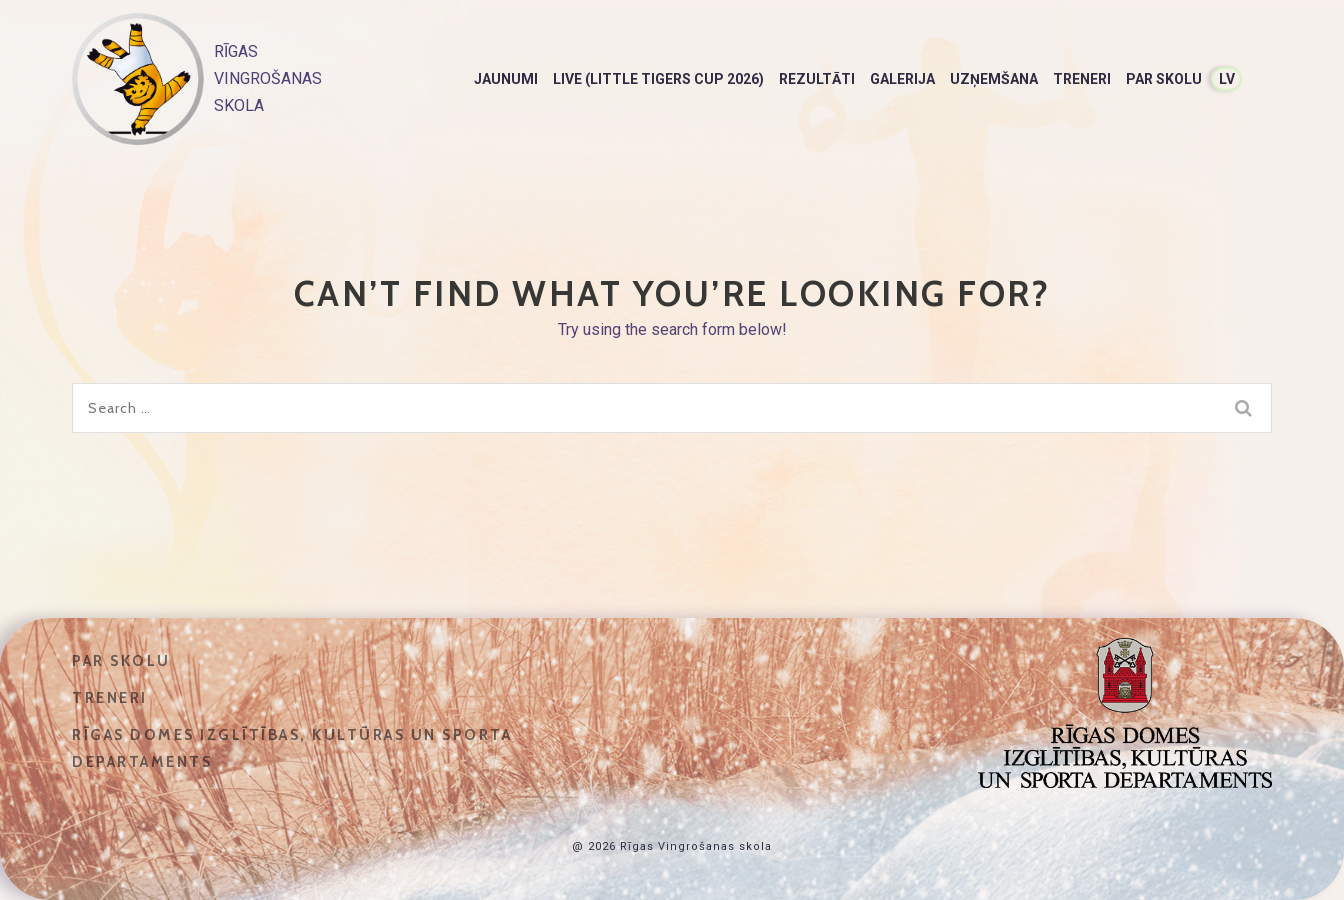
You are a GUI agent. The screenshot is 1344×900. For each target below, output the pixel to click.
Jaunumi (506, 79)
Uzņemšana (994, 79)
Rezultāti (817, 79)
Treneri (1082, 79)
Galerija (902, 79)
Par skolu (1164, 79)
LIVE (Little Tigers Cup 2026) (658, 79)
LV (1227, 79)
